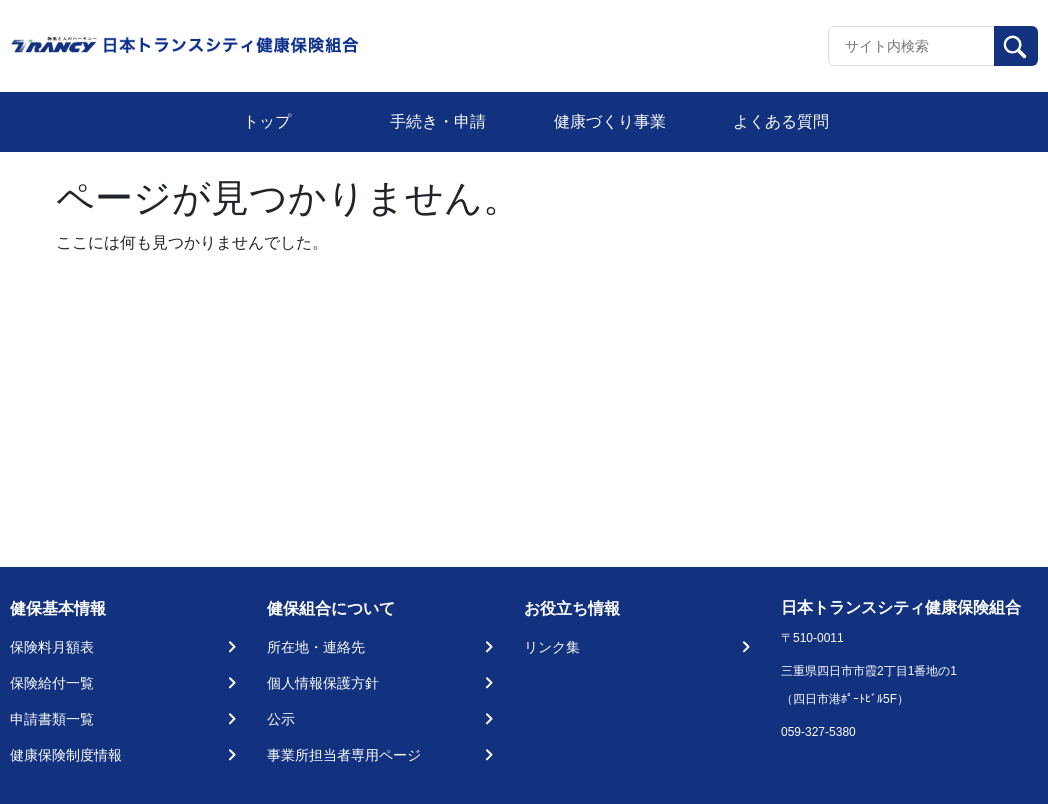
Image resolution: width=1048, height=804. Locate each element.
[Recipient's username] (911, 46)
